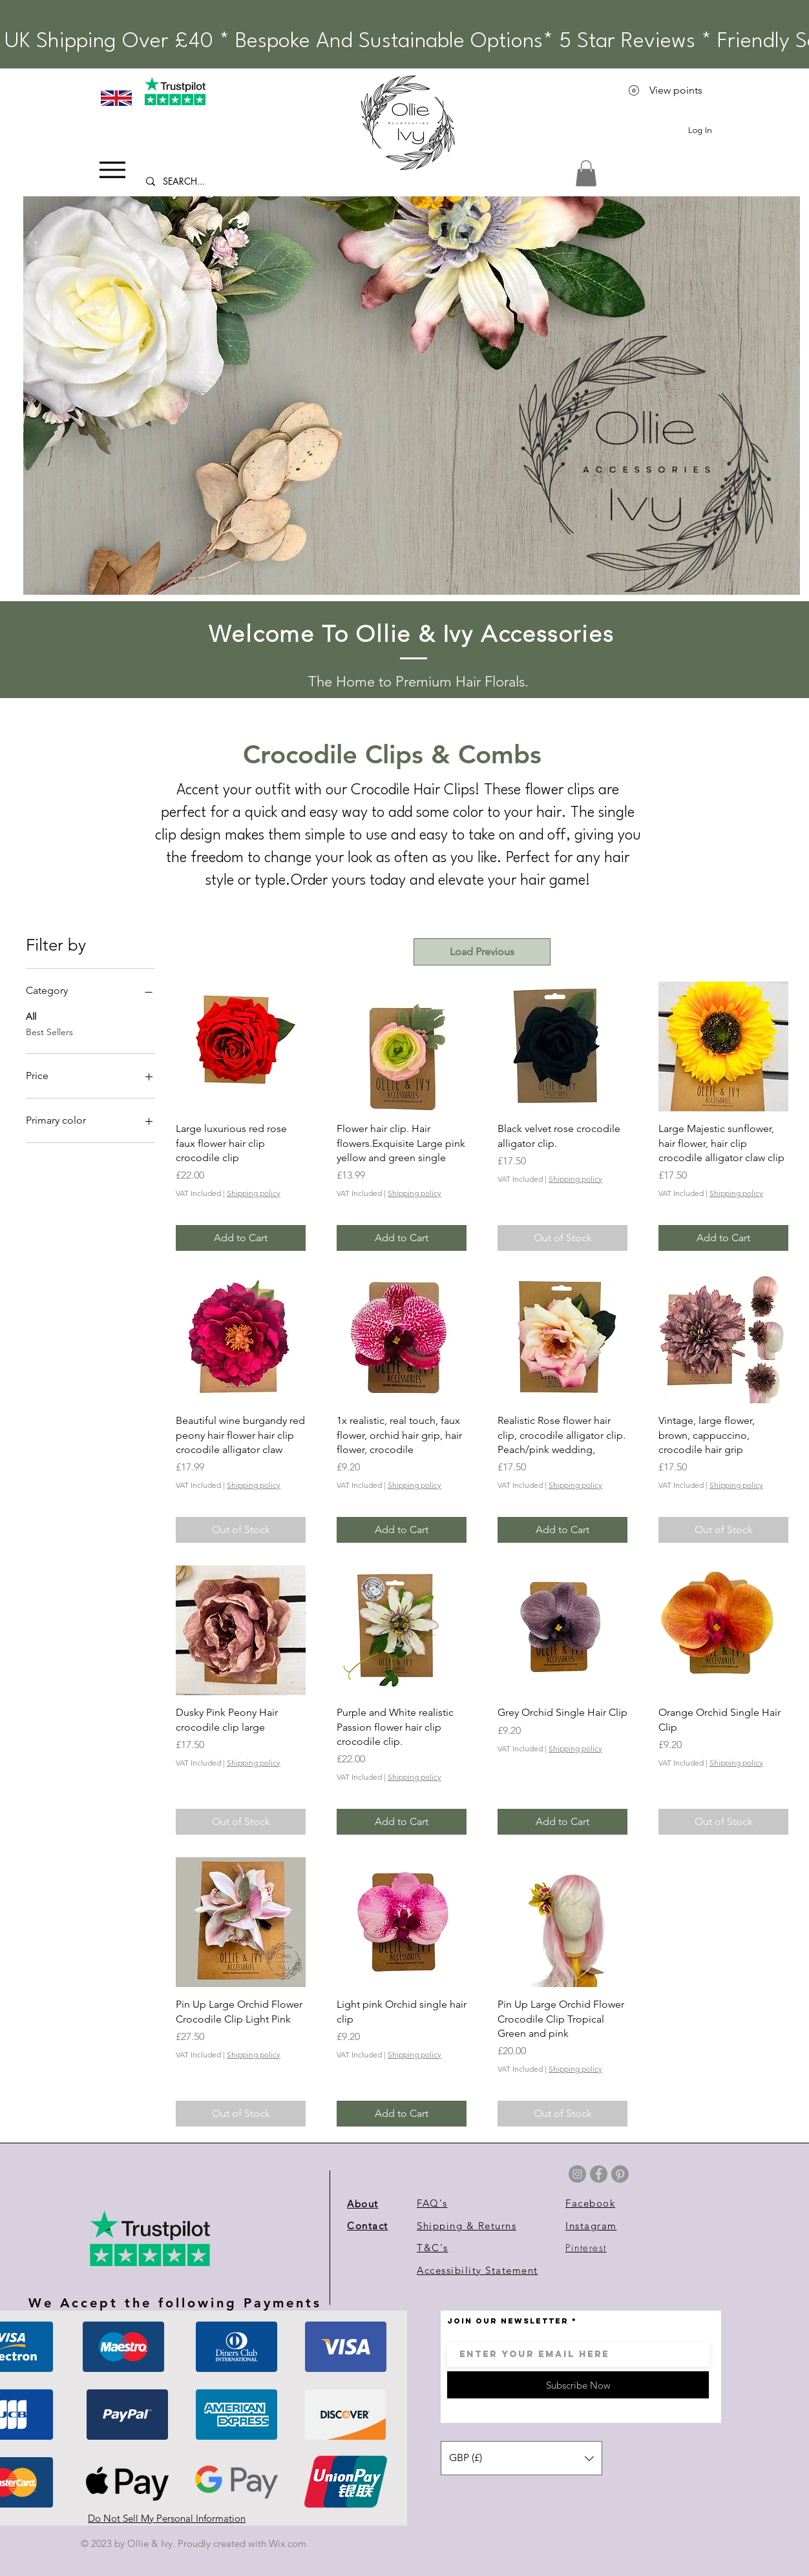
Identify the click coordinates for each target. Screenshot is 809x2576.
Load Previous (482, 951)
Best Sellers (49, 1031)
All (31, 1015)
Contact (367, 2226)
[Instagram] (577, 2174)
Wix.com (287, 2543)
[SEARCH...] (211, 181)
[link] (586, 173)
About (363, 2204)
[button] (411, 395)
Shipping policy (253, 1193)
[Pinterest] (620, 2174)
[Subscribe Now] (578, 2384)
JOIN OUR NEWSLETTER (508, 2321)
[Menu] (112, 169)
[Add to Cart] (241, 1238)
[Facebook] (598, 2174)
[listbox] (521, 2458)
